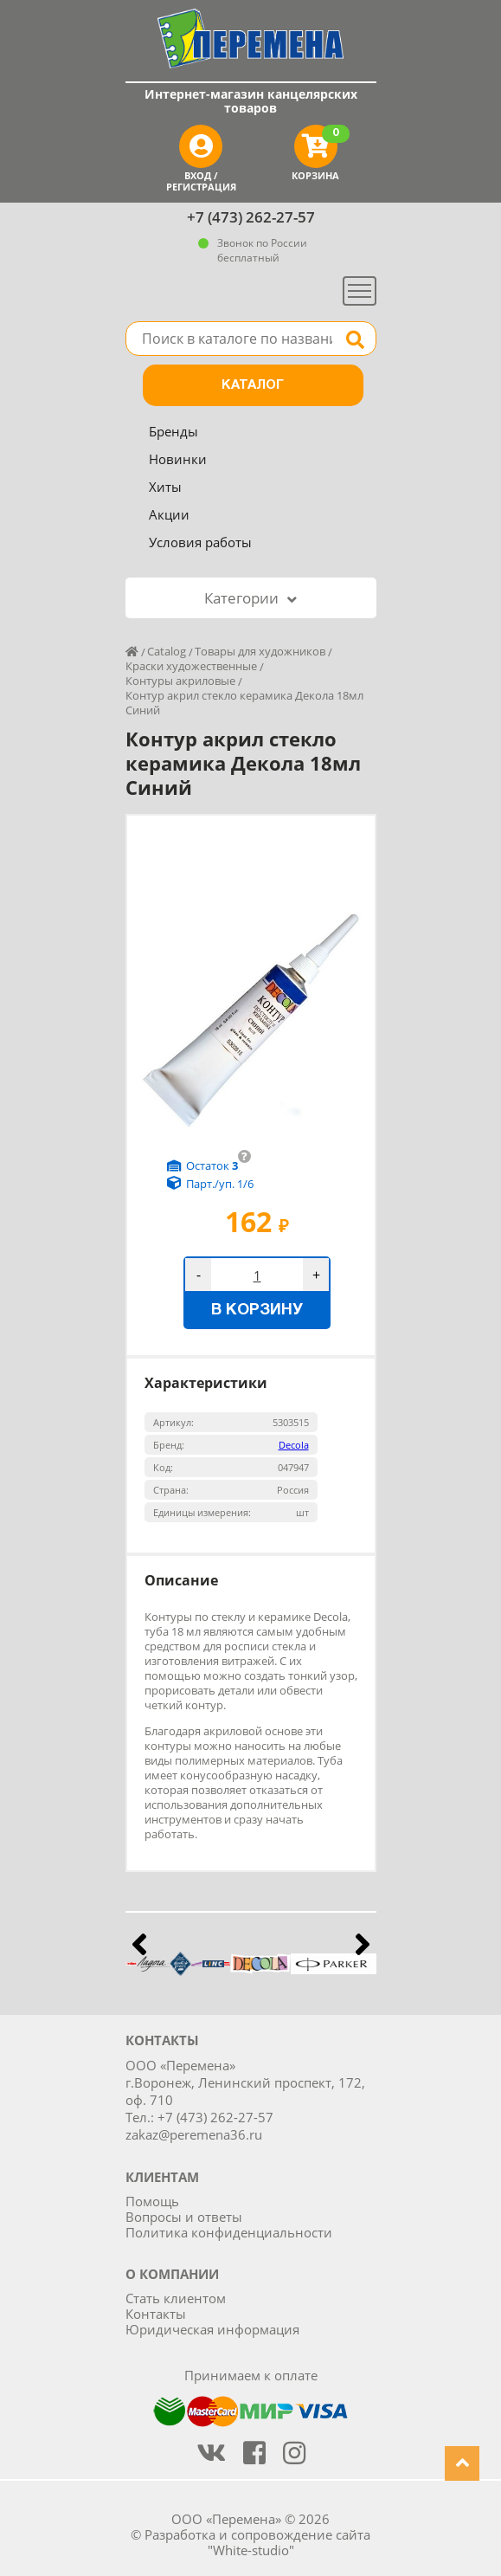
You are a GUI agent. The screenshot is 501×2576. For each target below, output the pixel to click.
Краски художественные (191, 666)
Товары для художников (260, 651)
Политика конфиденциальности (228, 2232)
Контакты (155, 2313)
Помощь (152, 2201)
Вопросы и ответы (183, 2216)
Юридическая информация (212, 2329)
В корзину (257, 1310)
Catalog (166, 651)
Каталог (253, 385)
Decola (294, 1444)
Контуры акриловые (180, 680)
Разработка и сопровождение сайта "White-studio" (257, 2542)
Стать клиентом (175, 2298)
